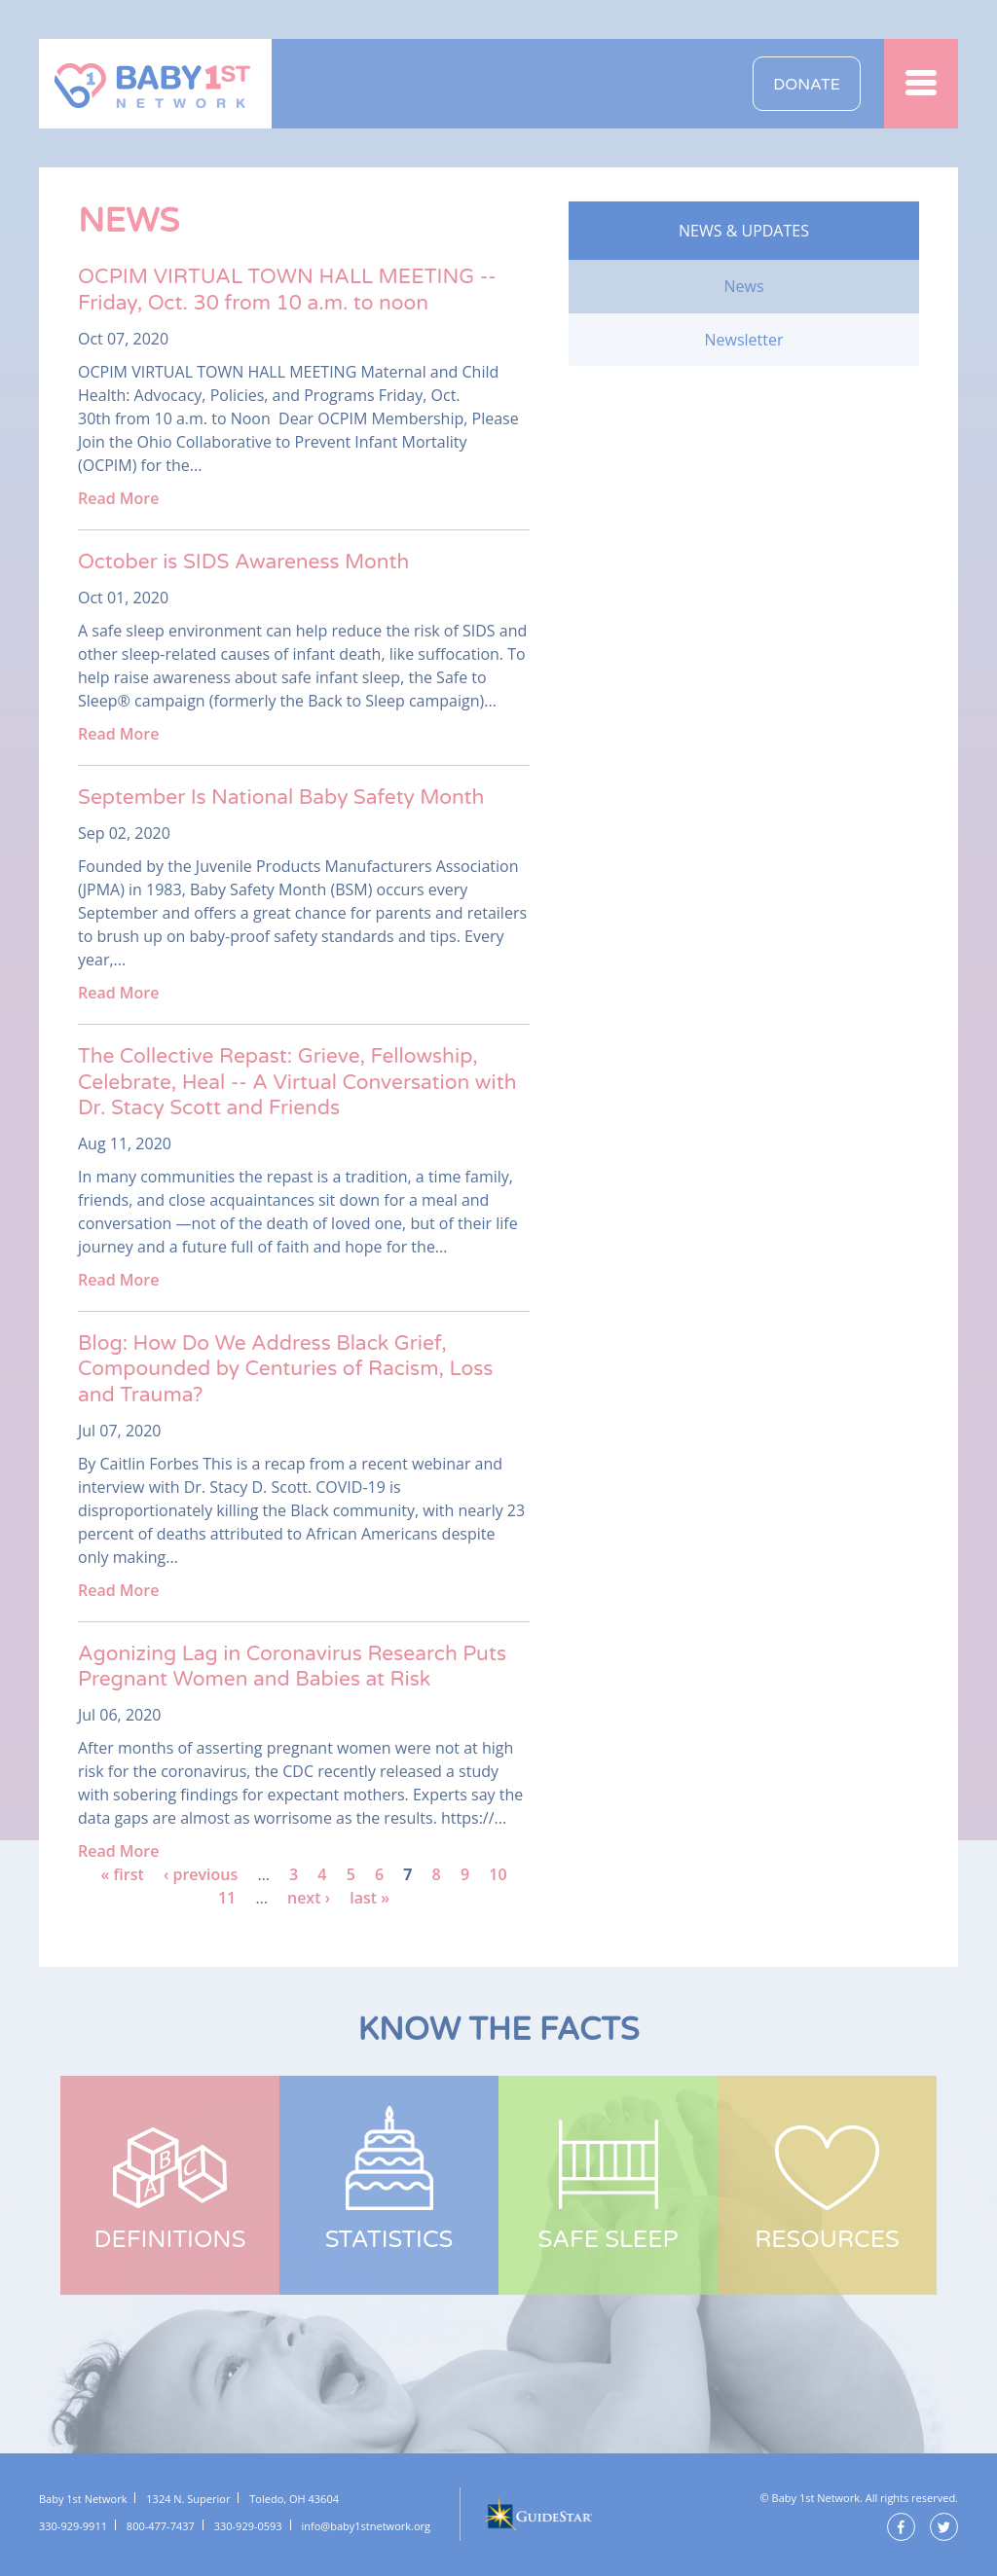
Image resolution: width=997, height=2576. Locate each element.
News (743, 286)
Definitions (170, 2240)
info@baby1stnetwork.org (366, 2526)
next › (308, 1897)
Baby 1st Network (155, 83)
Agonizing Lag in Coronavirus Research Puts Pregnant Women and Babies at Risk (292, 1666)
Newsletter (743, 339)
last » (369, 1897)
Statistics (389, 2240)
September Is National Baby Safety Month (281, 797)
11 (227, 1897)
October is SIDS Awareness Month (243, 562)
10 (497, 1874)
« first (121, 1874)
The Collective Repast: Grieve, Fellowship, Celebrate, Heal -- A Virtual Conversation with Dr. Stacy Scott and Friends (297, 1082)
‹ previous (201, 1874)
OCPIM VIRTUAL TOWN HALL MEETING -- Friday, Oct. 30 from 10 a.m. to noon (287, 289)
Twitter (944, 2527)
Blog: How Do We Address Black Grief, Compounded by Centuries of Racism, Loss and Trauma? (285, 1369)
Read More (118, 498)
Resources (827, 2240)
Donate (806, 84)
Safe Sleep (607, 2240)
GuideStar (537, 2514)
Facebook (901, 2527)
